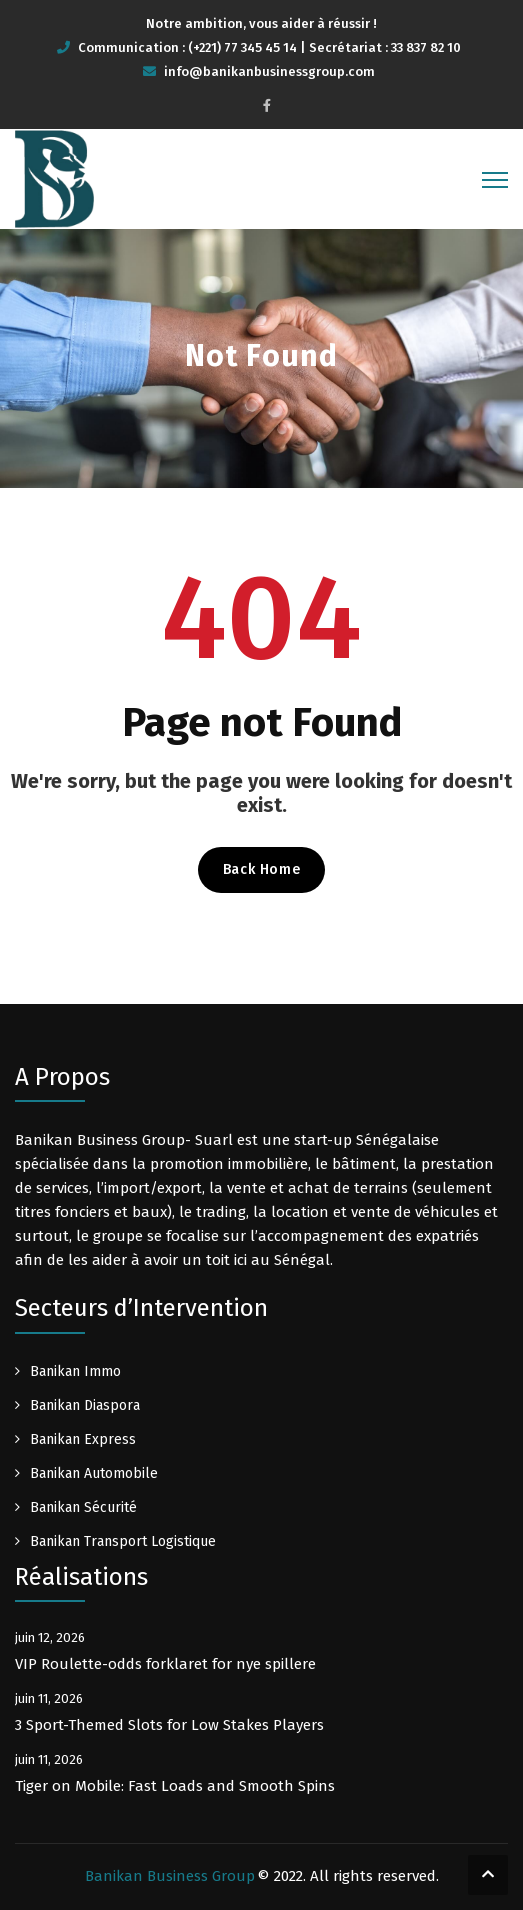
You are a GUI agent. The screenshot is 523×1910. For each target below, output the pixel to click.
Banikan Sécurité (83, 1507)
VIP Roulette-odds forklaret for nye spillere (165, 1664)
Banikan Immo (75, 1371)
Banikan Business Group (170, 1876)
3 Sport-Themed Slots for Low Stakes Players (169, 1725)
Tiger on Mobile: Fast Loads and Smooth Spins (175, 1786)
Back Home (261, 869)
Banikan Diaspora (85, 1405)
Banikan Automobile (94, 1473)
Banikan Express (83, 1439)
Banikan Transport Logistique (123, 1541)
